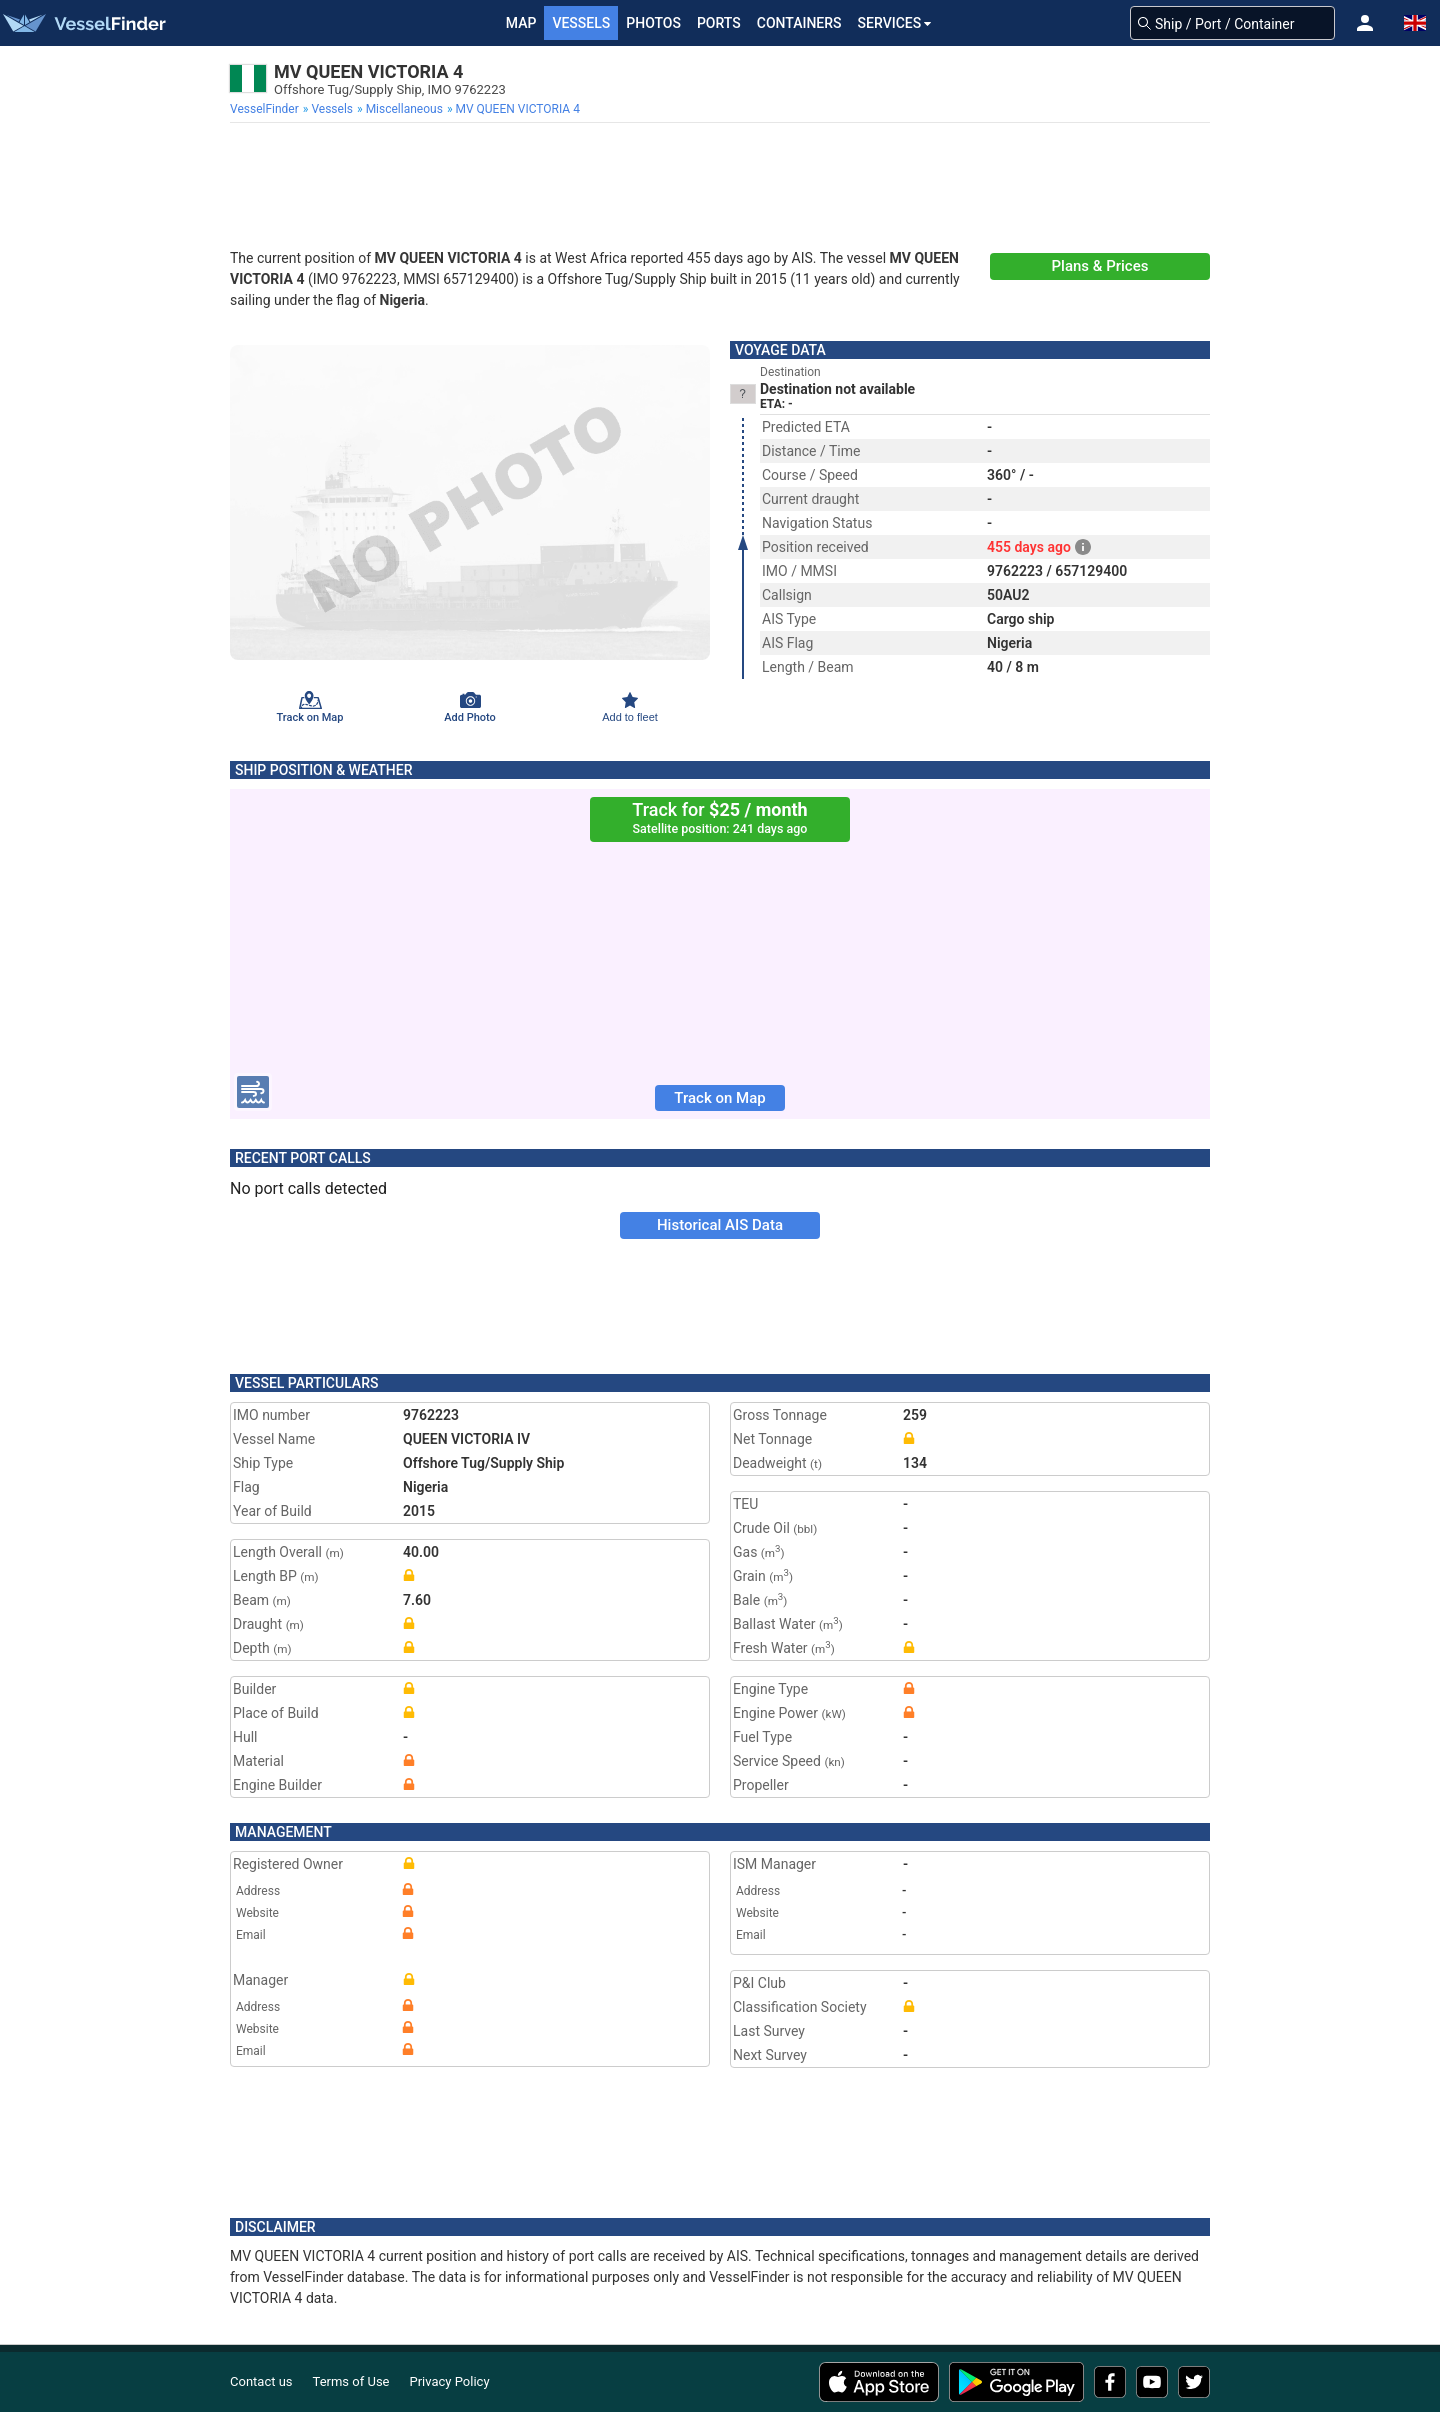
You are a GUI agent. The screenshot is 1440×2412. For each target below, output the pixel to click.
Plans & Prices (1100, 266)
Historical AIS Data (720, 1225)
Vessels (581, 23)
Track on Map (719, 1098)
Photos (653, 23)
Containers (799, 23)
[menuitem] (266, 109)
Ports (719, 23)
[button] (1365, 23)
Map (521, 23)
